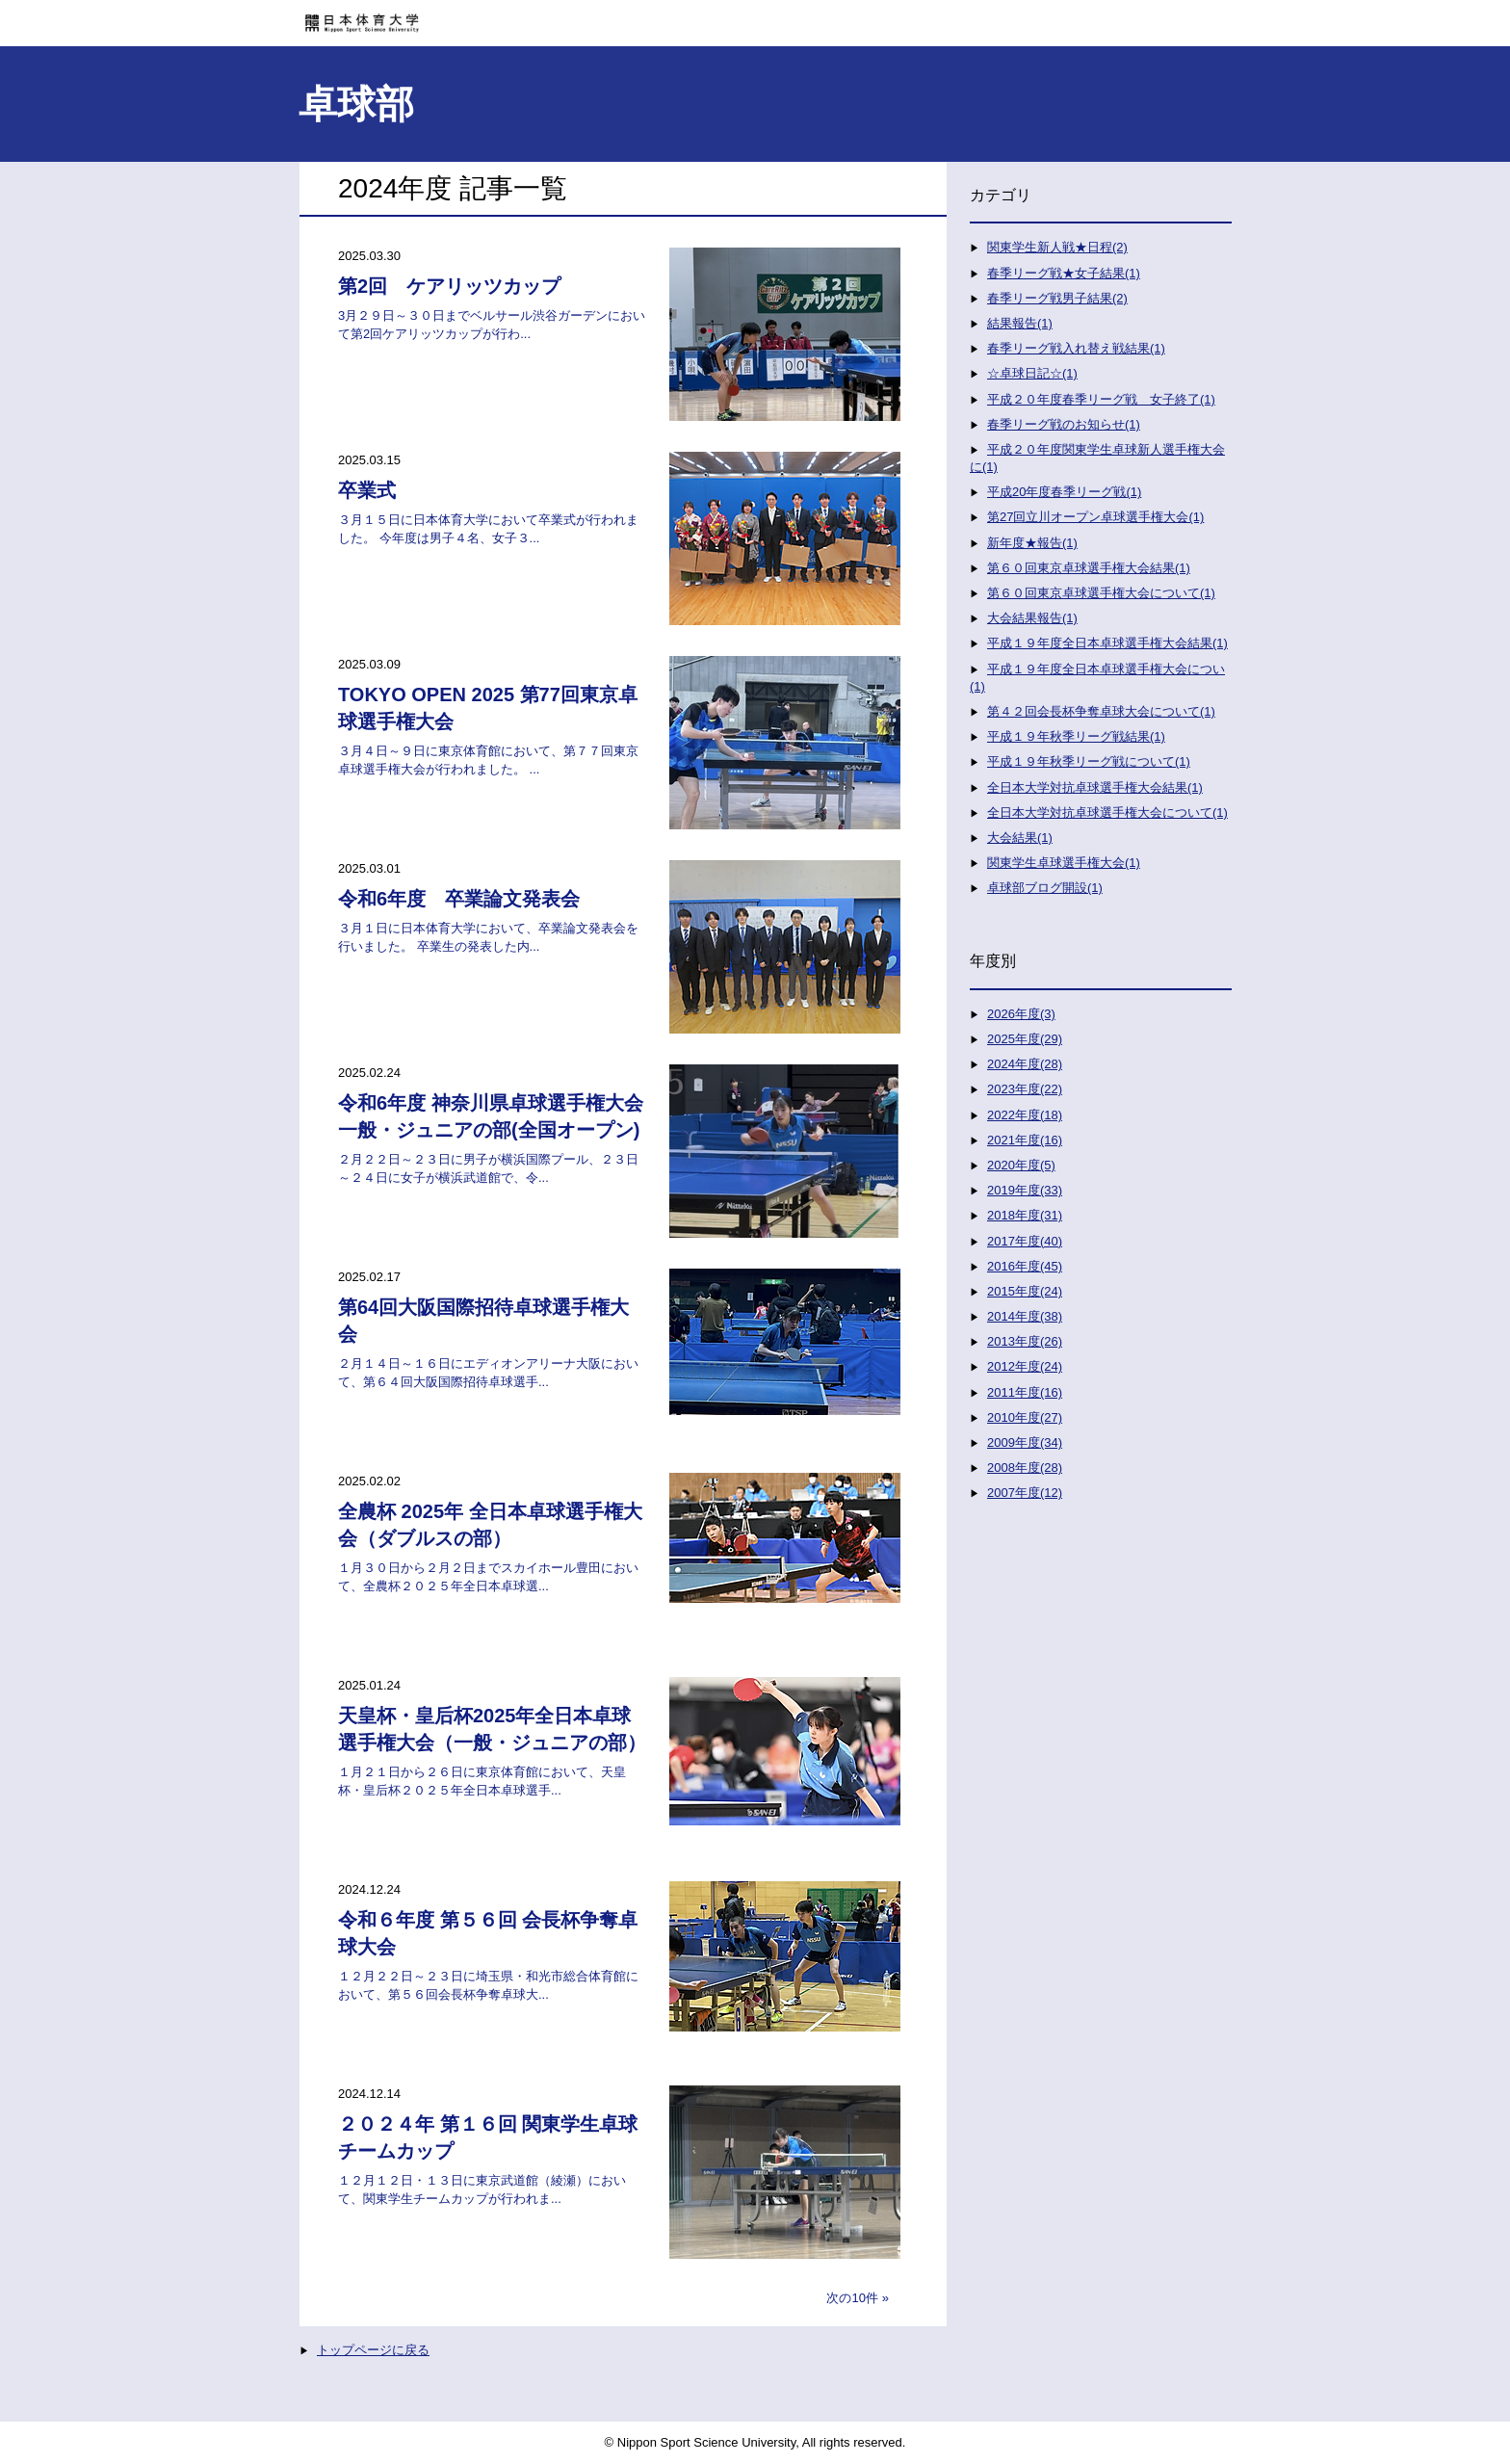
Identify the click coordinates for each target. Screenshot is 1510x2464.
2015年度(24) (1024, 1291)
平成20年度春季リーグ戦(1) (1064, 492)
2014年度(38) (1024, 1316)
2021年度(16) (1024, 1140)
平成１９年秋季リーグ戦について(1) (1088, 761)
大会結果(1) (1020, 837)
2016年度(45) (1024, 1266)
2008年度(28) (1024, 1467)
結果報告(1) (1020, 323)
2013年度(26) (1024, 1341)
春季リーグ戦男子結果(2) (1057, 298)
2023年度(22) (1024, 1089)
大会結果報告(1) (1032, 618)
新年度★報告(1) (1032, 543)
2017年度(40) (1024, 1241)
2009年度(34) (1024, 1442)
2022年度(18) (1024, 1115)
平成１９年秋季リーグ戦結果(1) (1076, 736)
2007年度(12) (1024, 1492)
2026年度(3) (1021, 1014)
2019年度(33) (1024, 1190)
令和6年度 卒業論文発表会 (459, 898)
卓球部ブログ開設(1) (1045, 887)
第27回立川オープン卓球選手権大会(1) (1095, 517)
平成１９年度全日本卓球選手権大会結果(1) (1107, 643)
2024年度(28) (1024, 1064)
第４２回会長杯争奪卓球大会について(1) (1101, 711)
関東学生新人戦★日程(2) (1057, 247)
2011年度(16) (1024, 1392)
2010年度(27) (1024, 1417)
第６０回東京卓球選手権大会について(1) (1101, 593)
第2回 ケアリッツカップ (449, 286)
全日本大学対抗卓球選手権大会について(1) (1107, 812)
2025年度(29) (1024, 1039)
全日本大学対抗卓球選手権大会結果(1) (1095, 787)
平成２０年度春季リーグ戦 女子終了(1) (1101, 399)
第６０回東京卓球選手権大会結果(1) (1088, 568)
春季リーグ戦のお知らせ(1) (1063, 424)
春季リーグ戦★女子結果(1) (1063, 273)
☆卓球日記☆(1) (1032, 373)
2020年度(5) (1021, 1165)
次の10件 (851, 2298)
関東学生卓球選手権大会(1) (1063, 862)
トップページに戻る (373, 2350)
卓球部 (356, 104)
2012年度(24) (1024, 1366)
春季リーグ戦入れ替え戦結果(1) (1076, 348)
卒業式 (367, 490)
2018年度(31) (1024, 1215)
